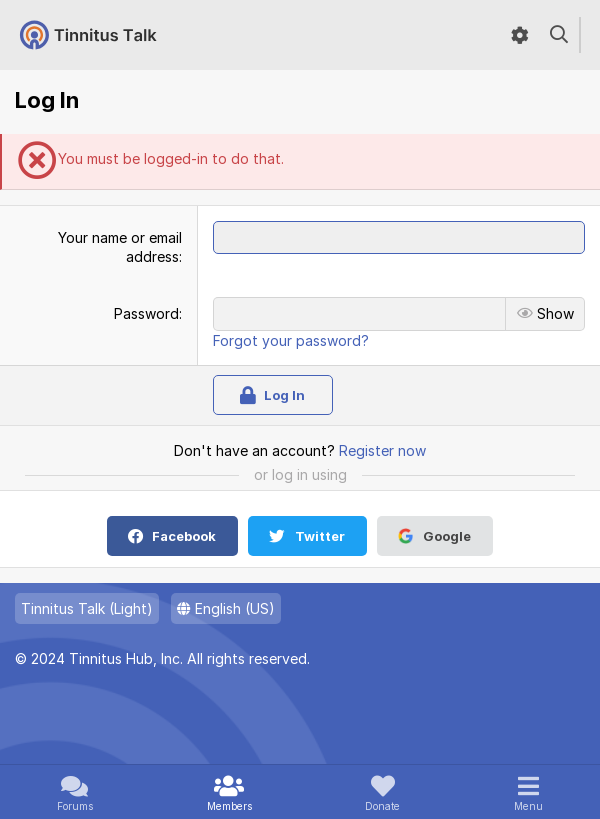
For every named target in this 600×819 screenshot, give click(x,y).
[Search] (559, 35)
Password (146, 313)
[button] (528, 792)
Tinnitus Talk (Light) (87, 608)
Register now (382, 450)
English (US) (226, 608)
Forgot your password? (291, 340)
